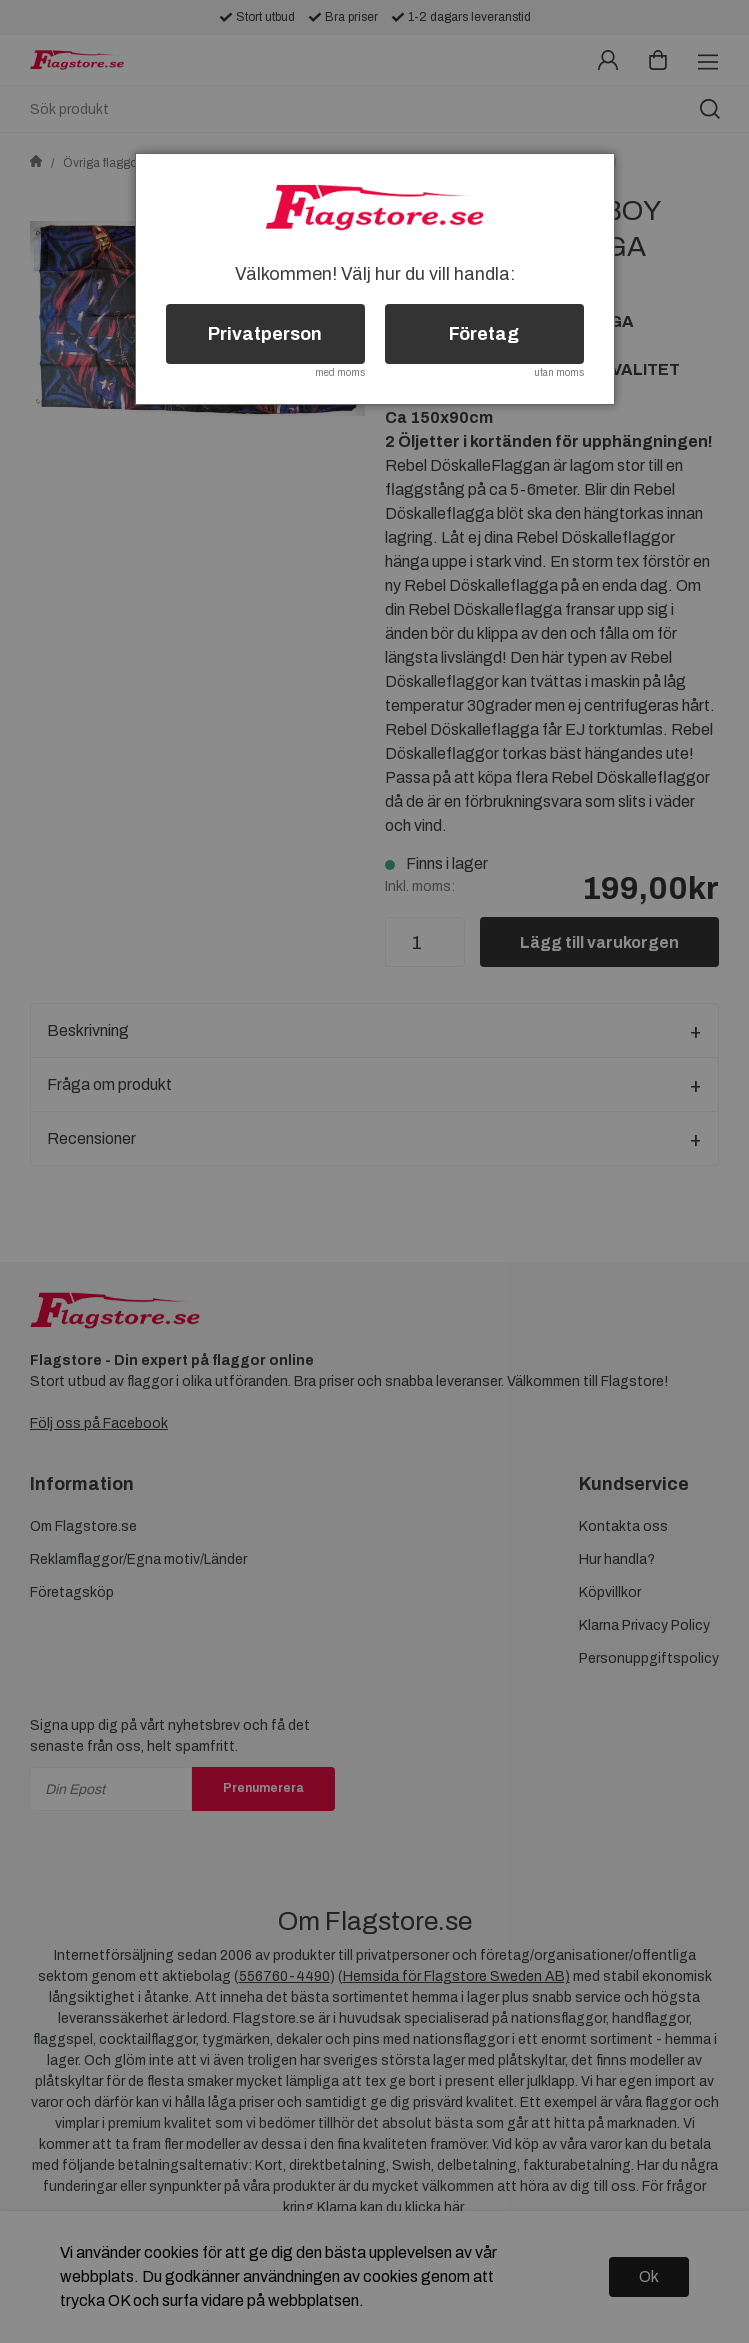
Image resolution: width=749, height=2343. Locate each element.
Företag (484, 334)
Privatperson (265, 334)
